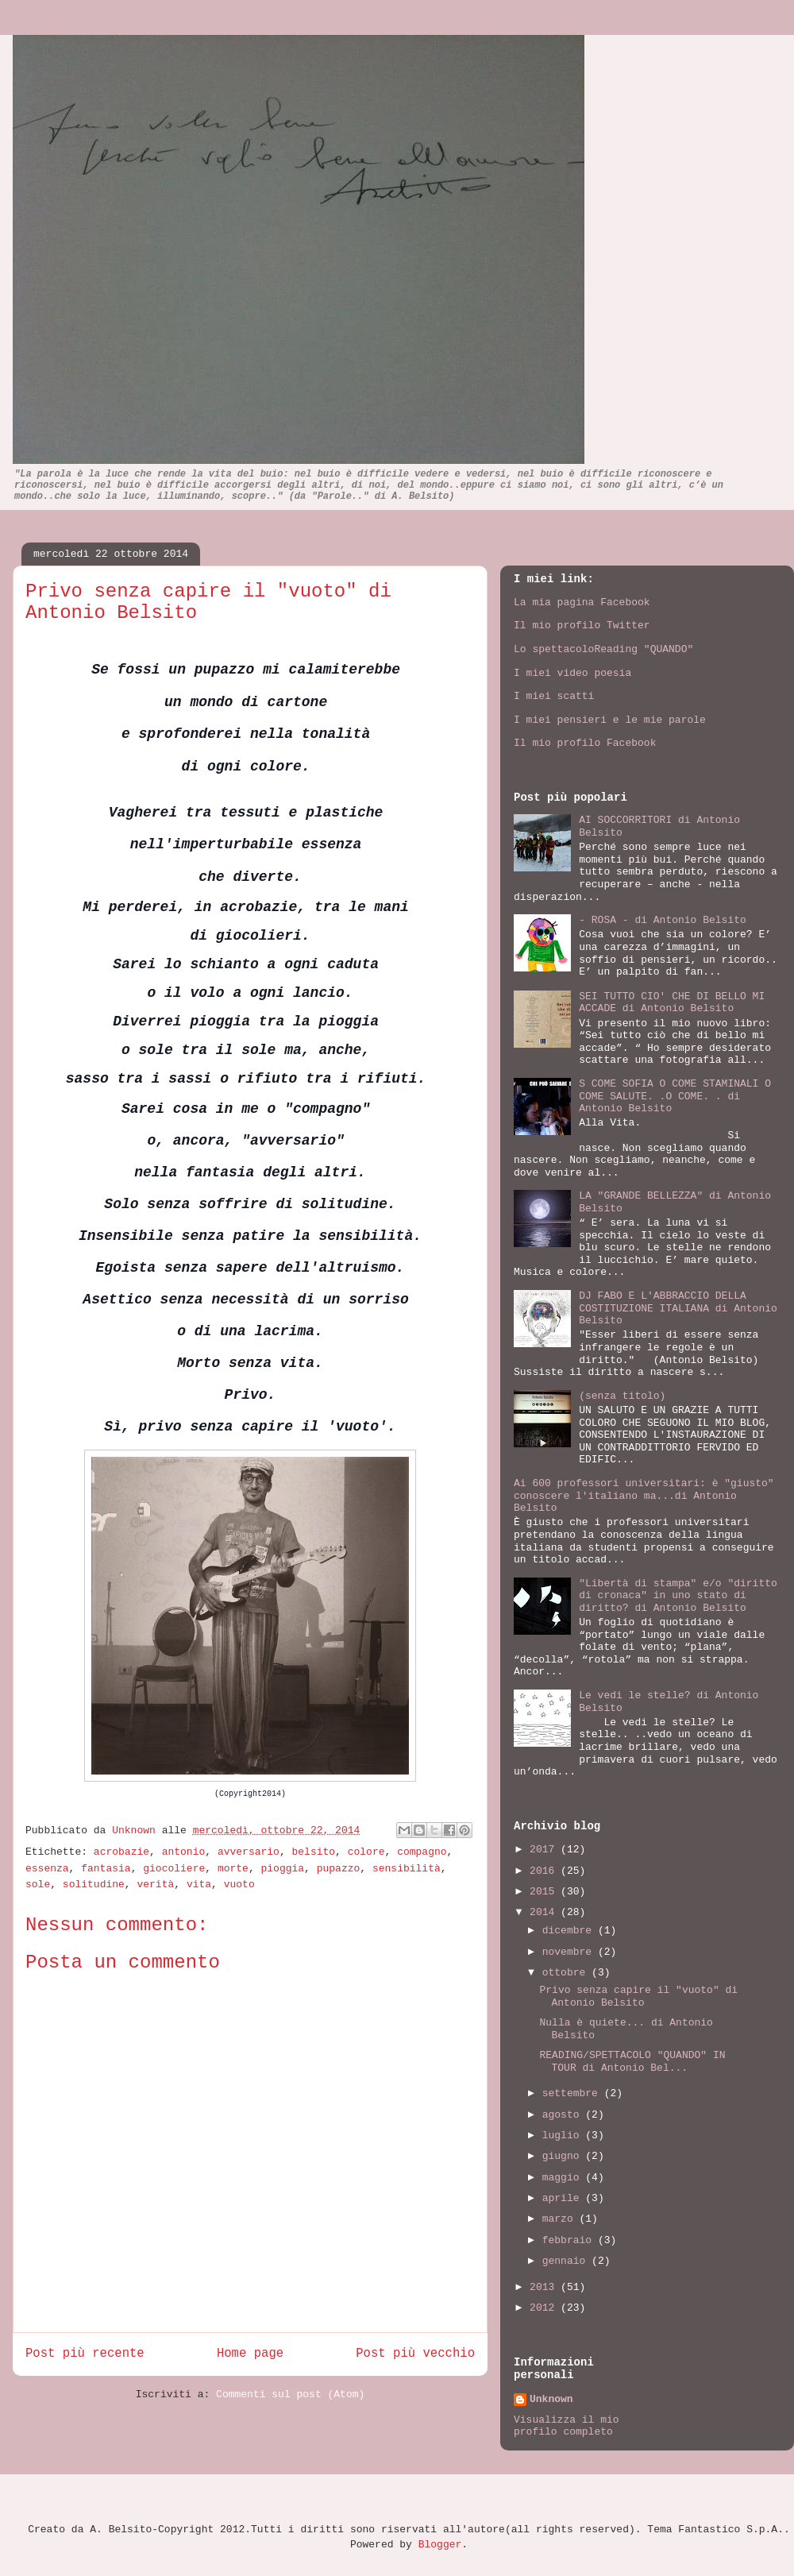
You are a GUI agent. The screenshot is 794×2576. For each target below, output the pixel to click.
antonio (184, 1852)
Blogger (440, 2545)
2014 (545, 1912)
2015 (545, 1892)
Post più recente (85, 2353)
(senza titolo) (622, 1396)
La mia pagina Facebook (582, 602)
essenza (47, 1869)
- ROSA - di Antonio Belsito (662, 920)
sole (37, 1884)
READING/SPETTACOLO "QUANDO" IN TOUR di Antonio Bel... (632, 2061)
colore (366, 1852)
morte (233, 1869)
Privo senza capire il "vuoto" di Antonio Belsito (638, 1996)
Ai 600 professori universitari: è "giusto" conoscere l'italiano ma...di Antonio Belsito (644, 1495)
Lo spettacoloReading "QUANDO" (603, 649)
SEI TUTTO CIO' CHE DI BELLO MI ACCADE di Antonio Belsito (672, 1003)
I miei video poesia (572, 673)
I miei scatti (554, 696)
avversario (248, 1852)
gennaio (567, 2261)
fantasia (105, 1869)
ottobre (567, 1973)
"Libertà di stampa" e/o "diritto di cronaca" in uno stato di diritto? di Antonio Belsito (678, 1596)
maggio (564, 2178)
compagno (421, 1852)
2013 (545, 2287)
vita (199, 1884)
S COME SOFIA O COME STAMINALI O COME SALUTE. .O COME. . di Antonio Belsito (675, 1096)
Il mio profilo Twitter (582, 625)
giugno (564, 2156)
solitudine (94, 1884)
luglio (564, 2136)
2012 (545, 2308)
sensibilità (406, 1869)
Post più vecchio (415, 2353)
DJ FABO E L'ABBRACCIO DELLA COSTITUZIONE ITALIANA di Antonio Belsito (678, 1308)
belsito (314, 1852)
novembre (570, 1952)
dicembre (570, 1931)
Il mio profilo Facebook (585, 743)
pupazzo (338, 1869)
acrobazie (121, 1852)
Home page (250, 2353)
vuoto (239, 1884)
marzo (561, 2219)
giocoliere (174, 1869)
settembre (573, 2093)
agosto (564, 2115)
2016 (545, 1871)
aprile (564, 2198)
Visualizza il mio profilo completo (566, 2426)
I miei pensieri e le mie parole (610, 720)
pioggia (283, 1869)
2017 (545, 1850)
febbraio (570, 2240)
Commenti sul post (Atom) (290, 2394)
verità (155, 1884)
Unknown (136, 1830)
